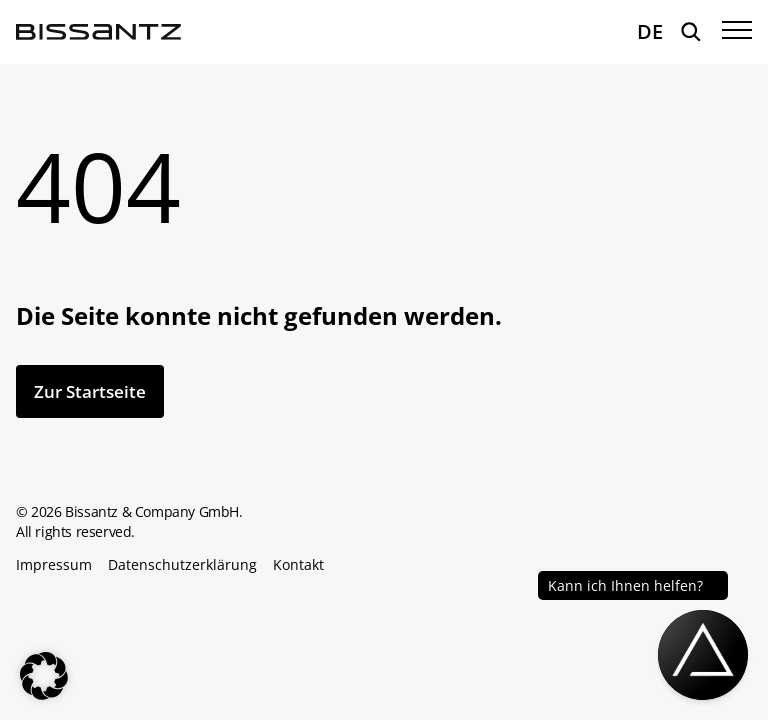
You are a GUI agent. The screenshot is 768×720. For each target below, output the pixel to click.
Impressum (54, 565)
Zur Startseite (90, 391)
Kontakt (298, 565)
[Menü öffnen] (737, 32)
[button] (44, 676)
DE (650, 31)
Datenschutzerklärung (182, 565)
